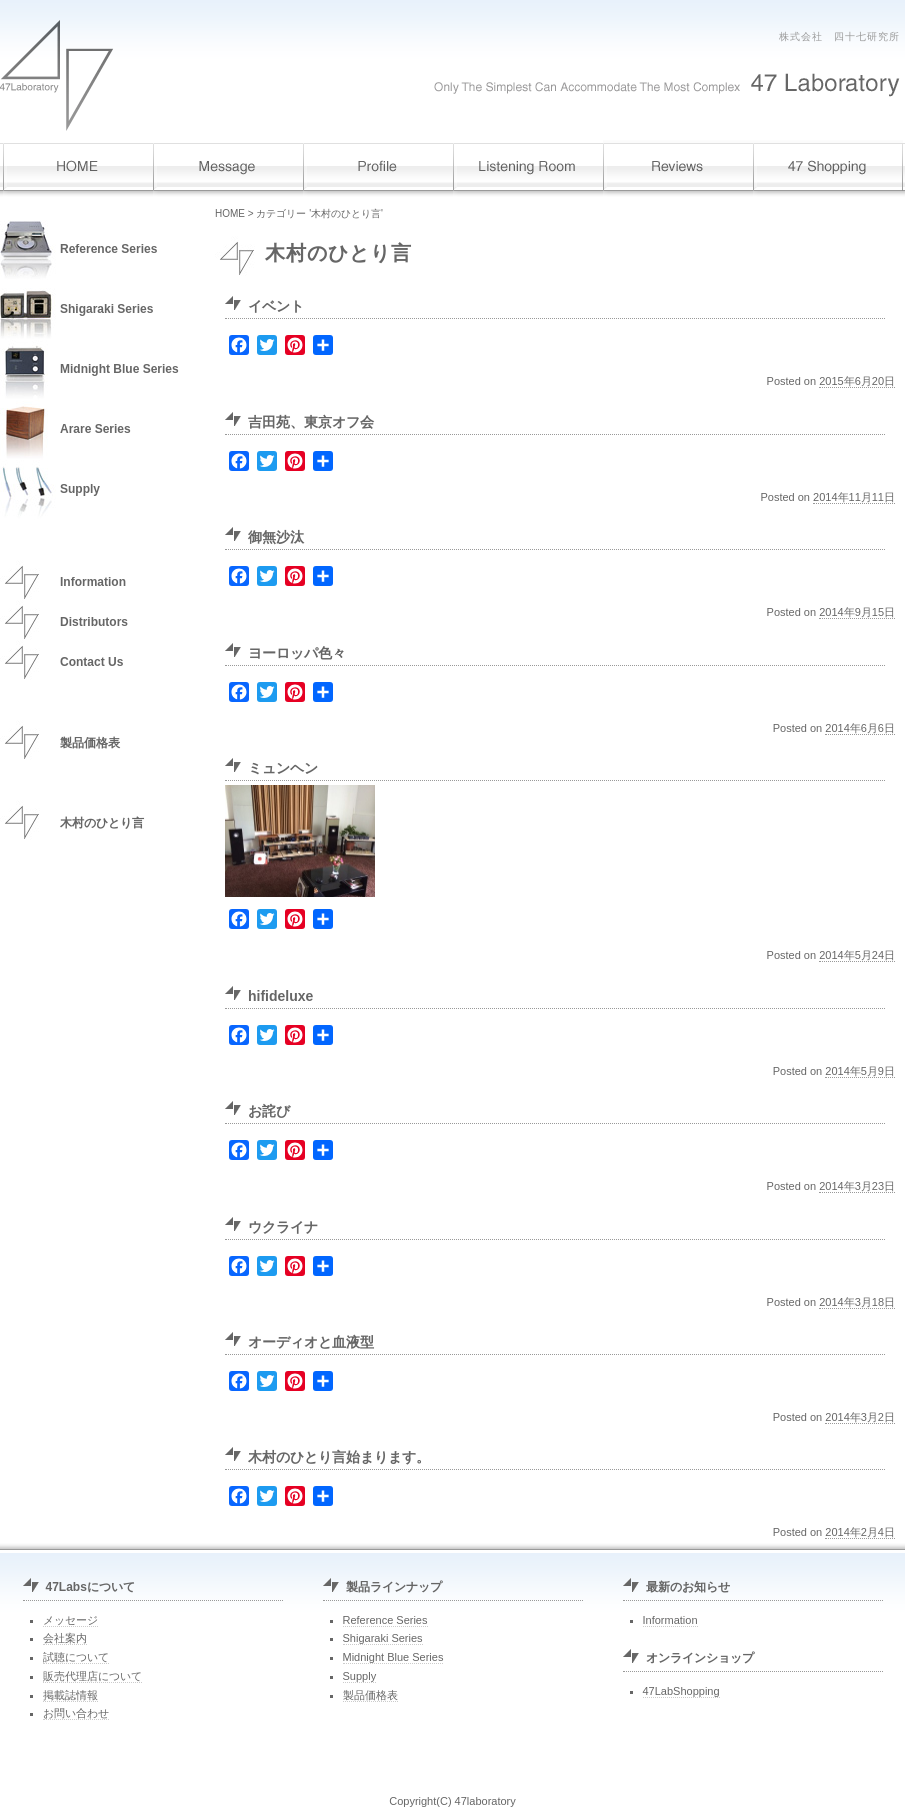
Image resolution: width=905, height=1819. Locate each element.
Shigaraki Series (106, 309)
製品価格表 (90, 743)
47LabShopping (681, 1691)
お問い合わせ (76, 1713)
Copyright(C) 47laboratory (452, 1801)
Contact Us (91, 662)
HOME (230, 213)
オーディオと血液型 (311, 1342)
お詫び (269, 1111)
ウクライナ (283, 1227)
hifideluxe (280, 996)
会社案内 (65, 1638)
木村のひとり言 (102, 823)
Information (93, 582)
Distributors (94, 622)
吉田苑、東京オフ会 (311, 422)
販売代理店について (92, 1676)
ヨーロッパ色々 (297, 653)
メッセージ (70, 1620)
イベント (276, 306)
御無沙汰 (276, 537)
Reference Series (108, 249)
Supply (80, 489)
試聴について (76, 1657)
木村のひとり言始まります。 (339, 1457)
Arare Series (95, 429)
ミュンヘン (283, 768)
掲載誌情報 (70, 1695)
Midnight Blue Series (119, 369)
